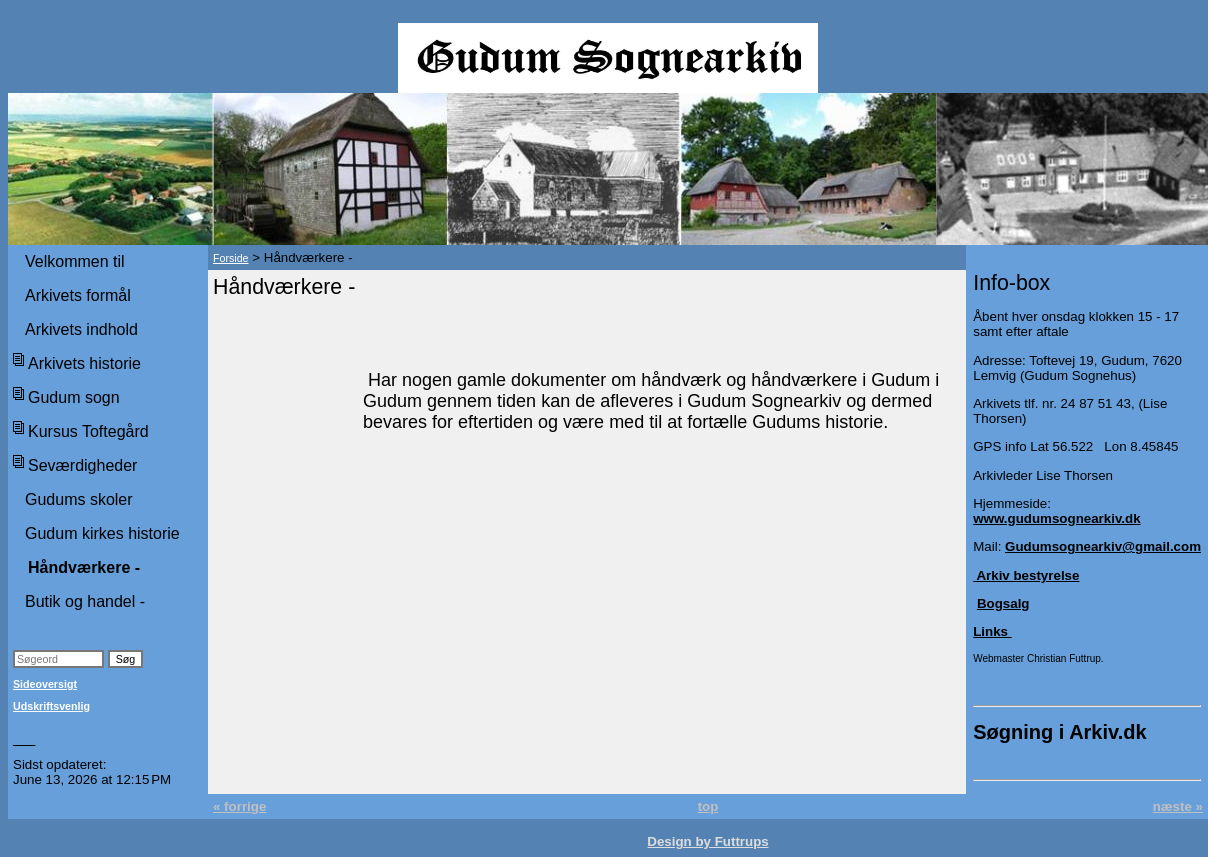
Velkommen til (75, 261)
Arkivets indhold (81, 329)
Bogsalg (1003, 603)
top (708, 806)
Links (992, 631)
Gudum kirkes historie (102, 533)
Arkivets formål (78, 295)
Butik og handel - (85, 601)
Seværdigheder (82, 465)
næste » (1178, 806)
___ (24, 739)
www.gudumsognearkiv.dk (1056, 518)
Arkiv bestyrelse (1026, 575)
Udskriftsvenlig (51, 706)
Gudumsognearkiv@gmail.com (1103, 546)
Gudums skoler (79, 499)
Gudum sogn (74, 397)
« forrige (239, 806)
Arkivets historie (84, 363)
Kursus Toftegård (88, 431)
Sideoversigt (45, 684)
